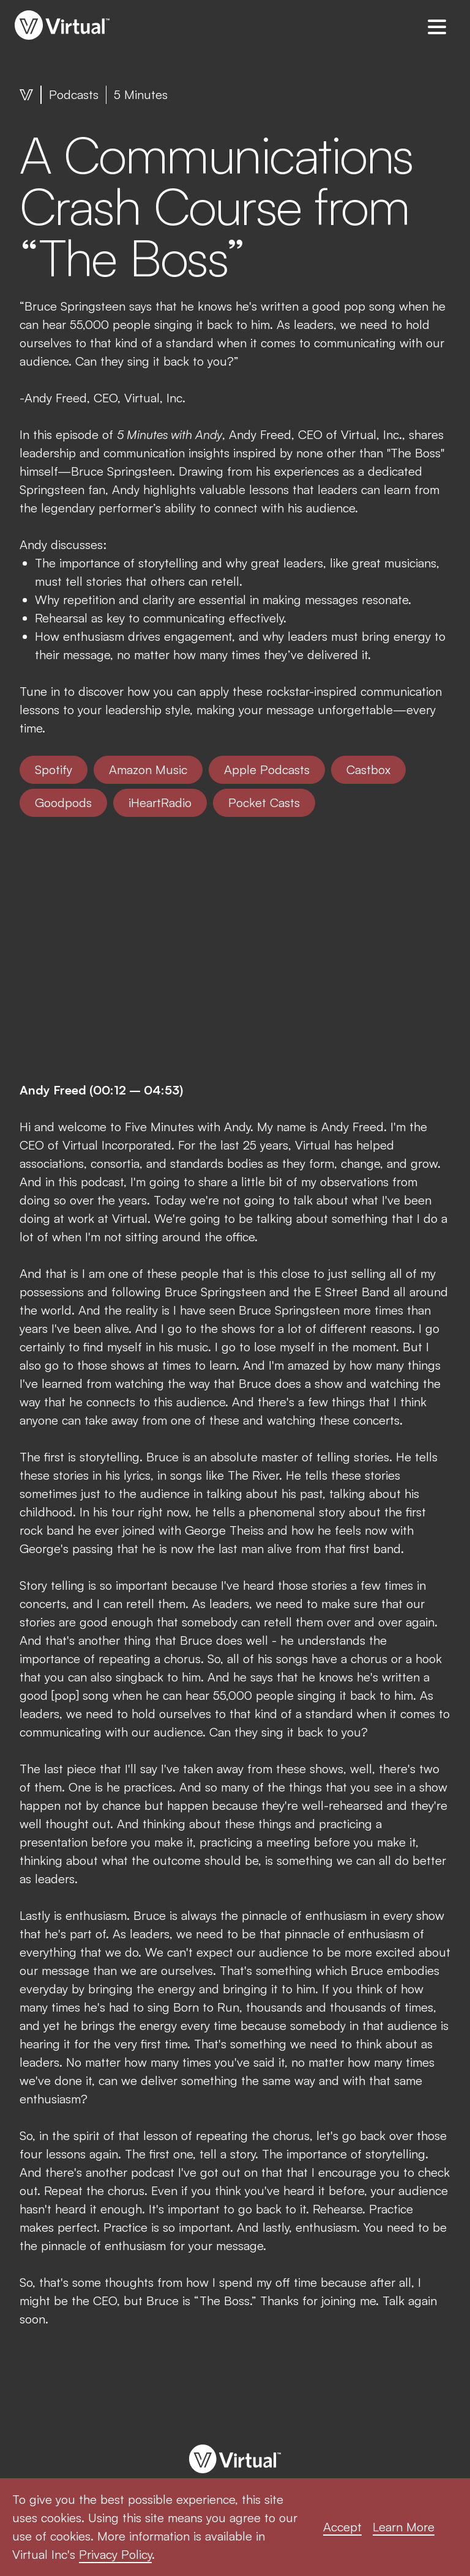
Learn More (404, 2526)
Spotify (53, 769)
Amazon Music (148, 769)
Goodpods (63, 802)
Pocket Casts (264, 802)
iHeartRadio (160, 802)
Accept (342, 2526)
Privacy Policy (115, 2554)
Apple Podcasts (267, 769)
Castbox (368, 769)
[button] (437, 26)
